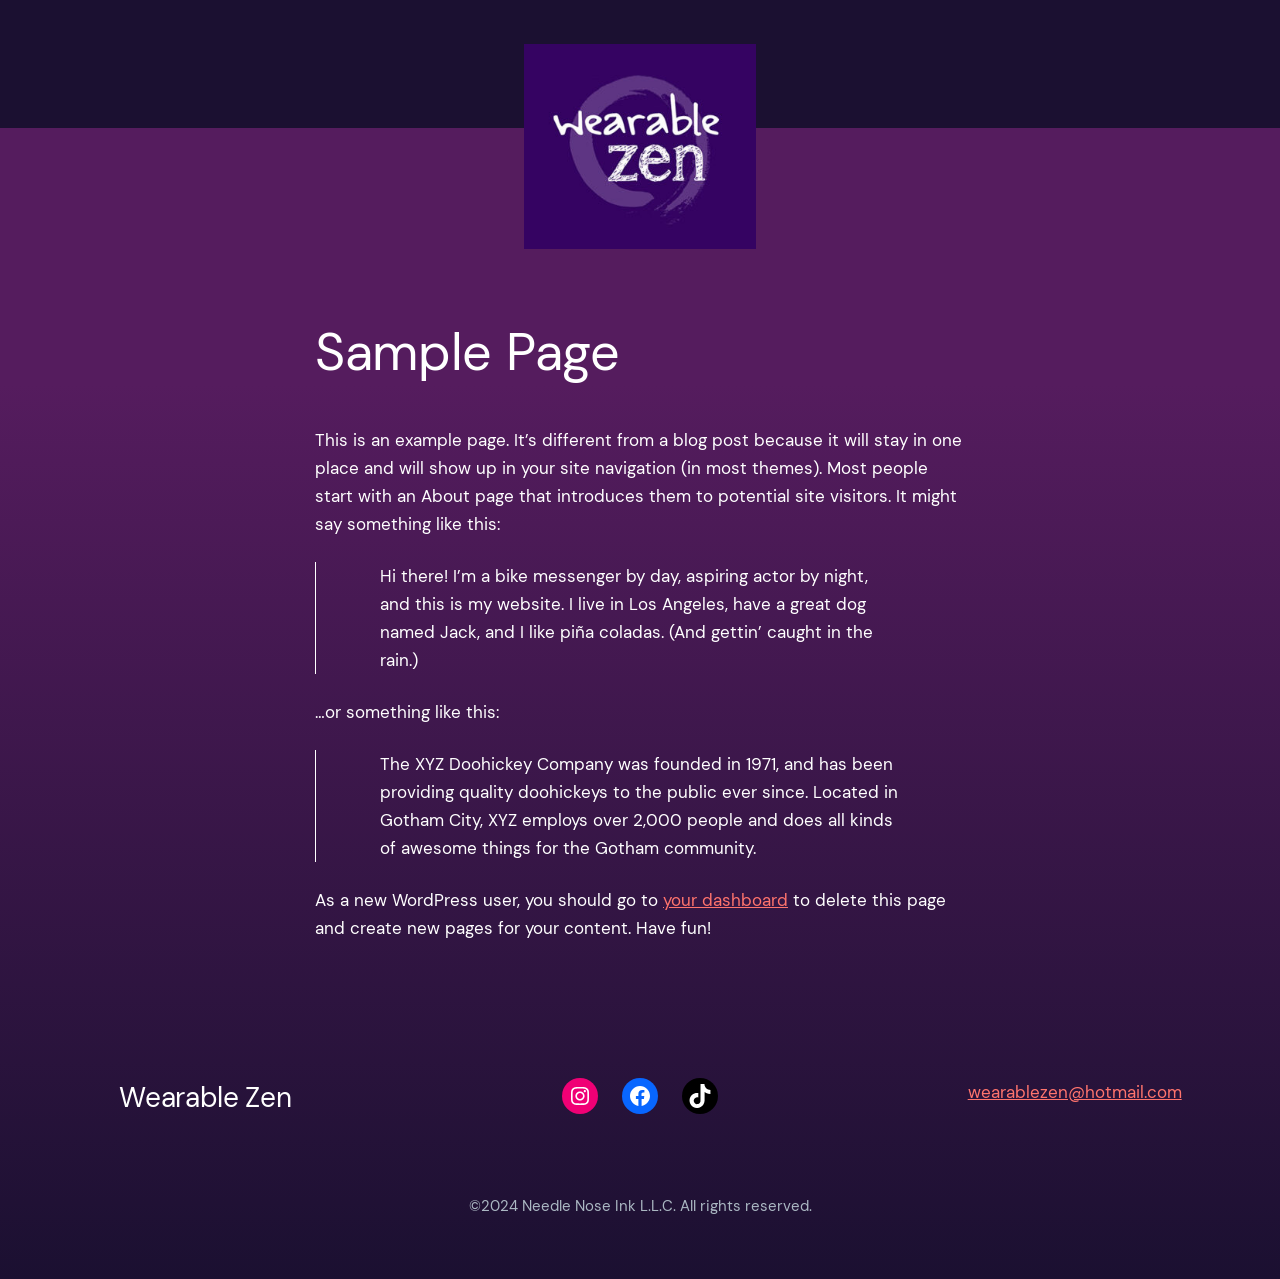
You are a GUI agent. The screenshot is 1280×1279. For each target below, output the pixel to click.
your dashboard (725, 900)
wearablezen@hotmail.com (1075, 1092)
